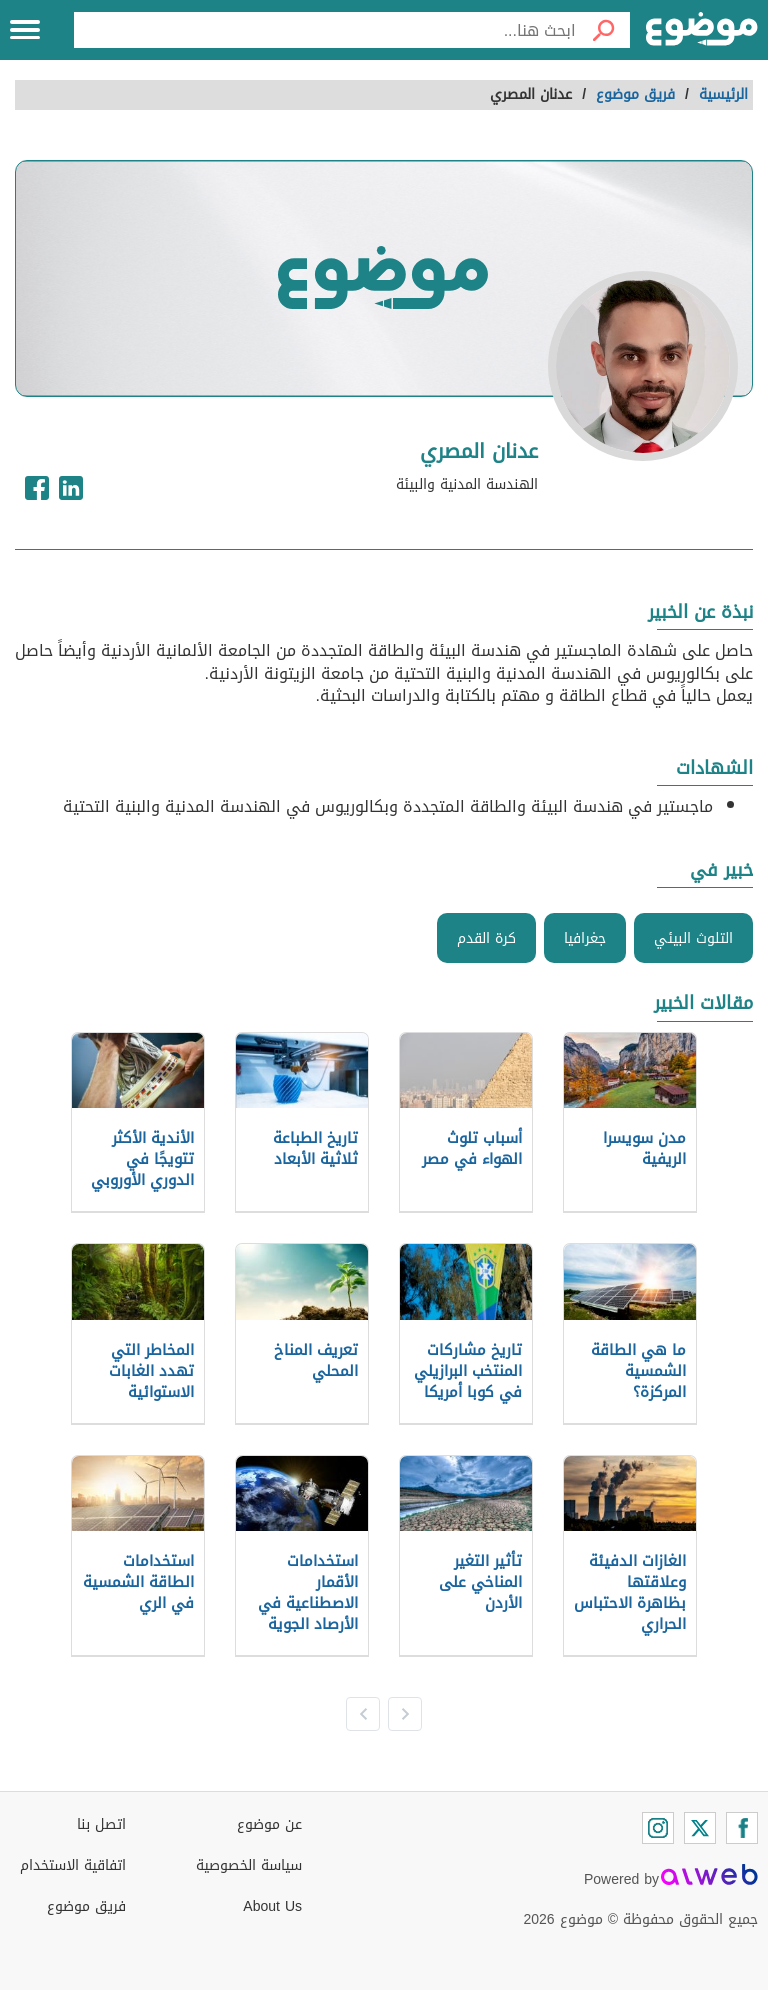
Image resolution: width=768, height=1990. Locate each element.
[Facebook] (742, 1828)
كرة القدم (486, 938)
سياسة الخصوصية (249, 1865)
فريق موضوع (86, 1906)
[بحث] (603, 30)
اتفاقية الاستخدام (73, 1865)
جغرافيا (585, 938)
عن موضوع (269, 1824)
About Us (272, 1906)
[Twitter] (700, 1828)
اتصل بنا (101, 1824)
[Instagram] (658, 1828)
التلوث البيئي (693, 938)
